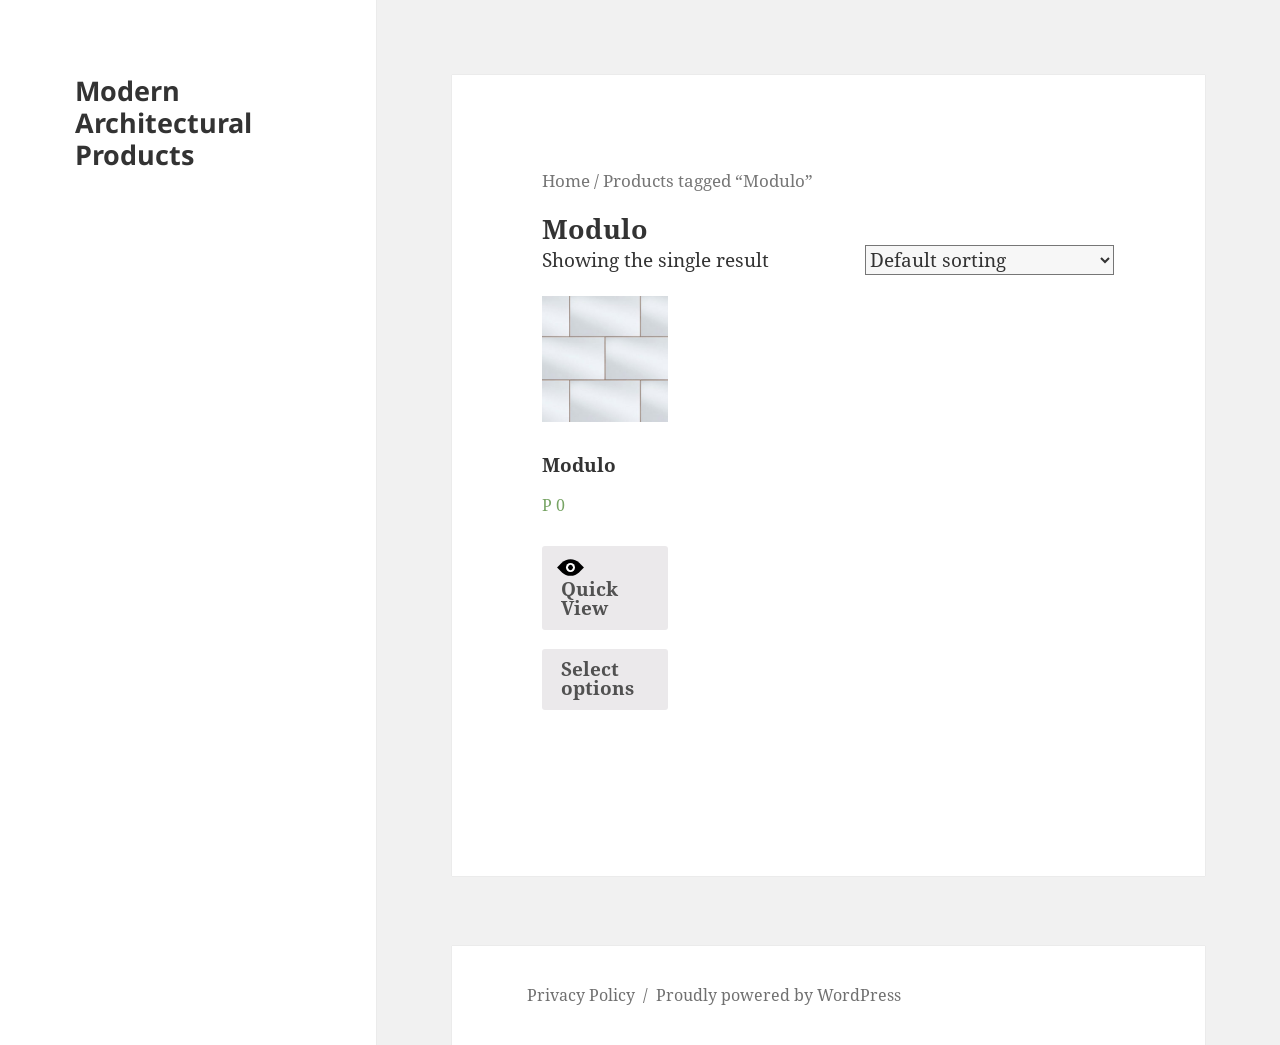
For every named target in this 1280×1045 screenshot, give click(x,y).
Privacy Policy (581, 995)
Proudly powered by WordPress (778, 995)
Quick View (587, 587)
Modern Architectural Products (163, 122)
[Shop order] (989, 260)
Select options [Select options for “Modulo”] (597, 678)
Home (566, 180)
